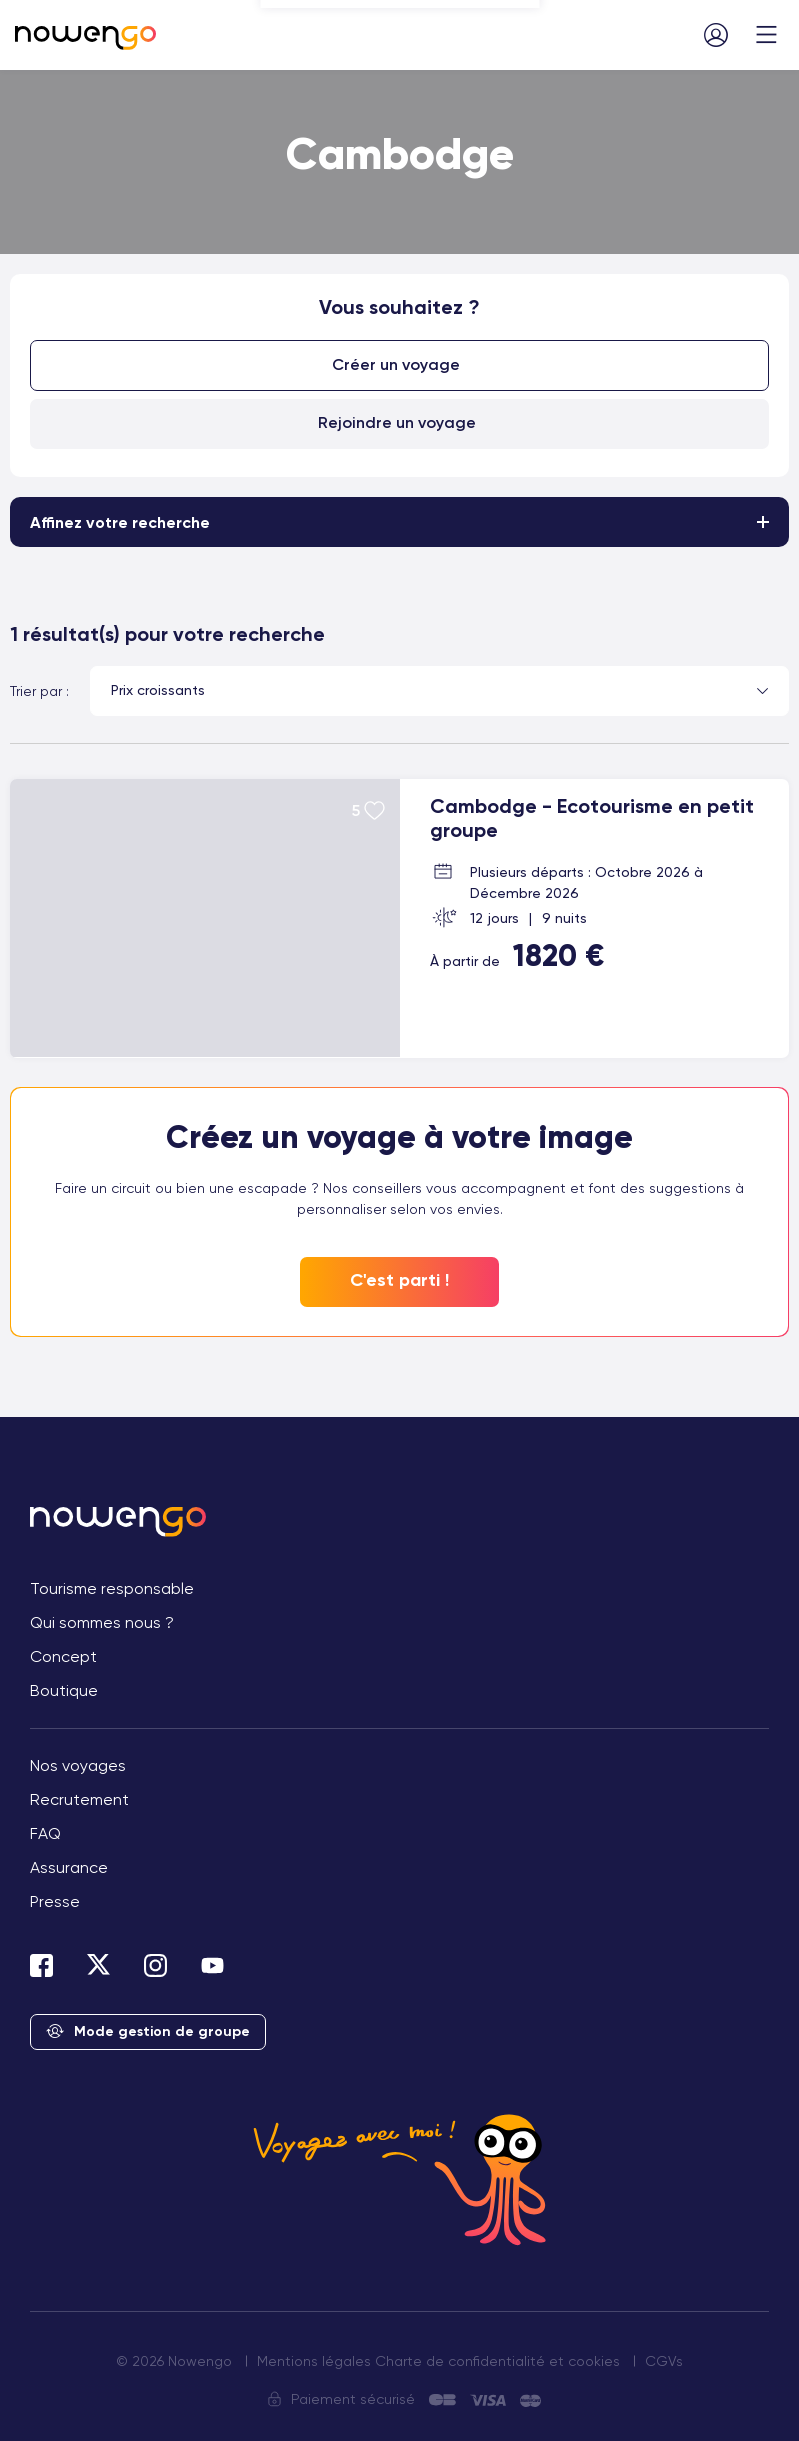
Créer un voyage (397, 364)
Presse (55, 1901)
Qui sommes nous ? (102, 1622)
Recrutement (79, 1799)
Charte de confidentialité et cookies (497, 2361)
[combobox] (439, 690)
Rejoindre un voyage (397, 421)
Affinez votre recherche (120, 521)
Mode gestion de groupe (148, 2032)
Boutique (64, 1690)
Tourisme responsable (112, 1588)
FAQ (45, 1833)
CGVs (664, 2361)
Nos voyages (78, 1765)
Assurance (69, 1867)
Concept (63, 1656)
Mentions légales (314, 2361)
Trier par (36, 690)
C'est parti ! (399, 1281)
